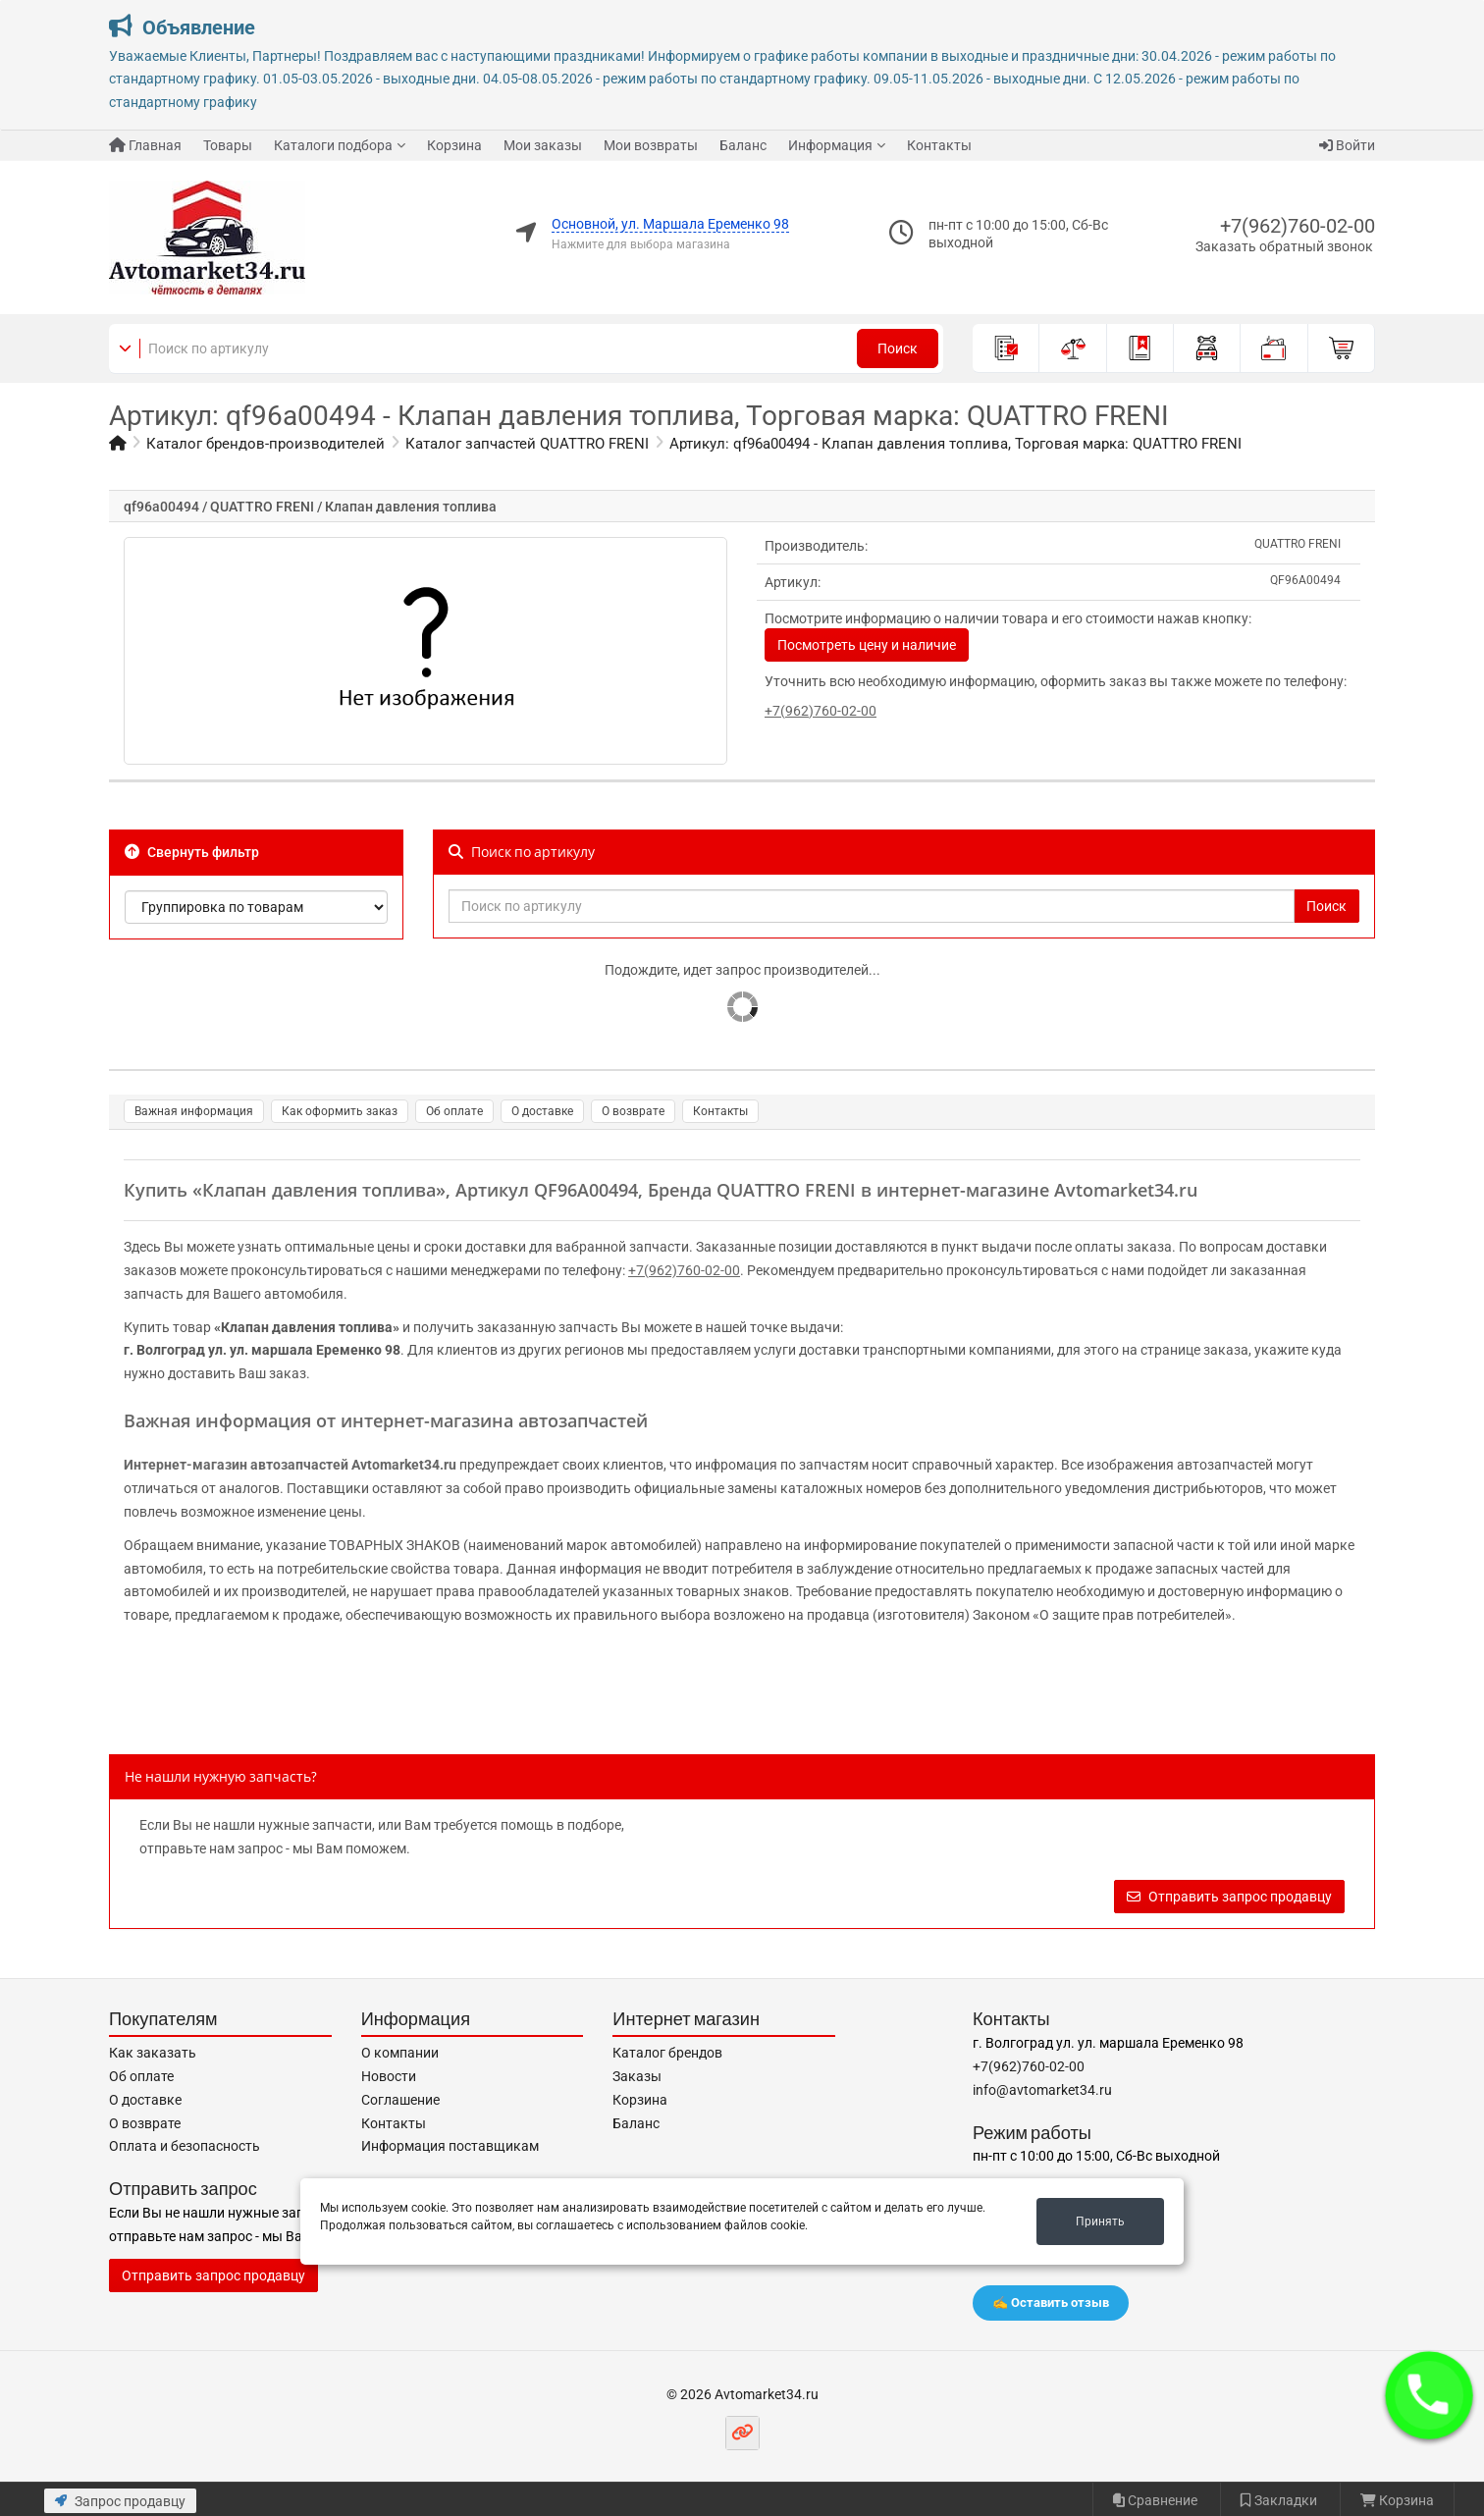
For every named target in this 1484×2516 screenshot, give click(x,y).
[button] (1429, 2395)
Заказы (637, 2076)
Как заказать (152, 2053)
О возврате (633, 1111)
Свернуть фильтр (192, 852)
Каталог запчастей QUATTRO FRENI (527, 444)
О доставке (542, 1111)
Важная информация (193, 1111)
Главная (145, 145)
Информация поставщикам (450, 2146)
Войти (1347, 145)
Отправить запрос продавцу (1229, 1896)
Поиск (897, 348)
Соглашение (400, 2100)
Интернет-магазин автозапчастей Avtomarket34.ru (290, 1464)
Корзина (454, 145)
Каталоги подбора (333, 145)
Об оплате (454, 1111)
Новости (388, 2076)
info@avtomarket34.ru (1042, 2090)
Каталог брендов (667, 2053)
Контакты (939, 145)
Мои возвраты (651, 145)
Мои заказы (543, 145)
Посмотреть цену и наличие (866, 645)
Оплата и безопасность (184, 2146)
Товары (227, 145)
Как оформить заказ (340, 1111)
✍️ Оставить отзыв (1050, 2302)
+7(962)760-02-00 (1297, 226)
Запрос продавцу (120, 2501)
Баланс (743, 145)
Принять (1100, 2221)
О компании (400, 2053)
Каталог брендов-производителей (265, 444)
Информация (830, 145)
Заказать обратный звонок (1284, 246)
